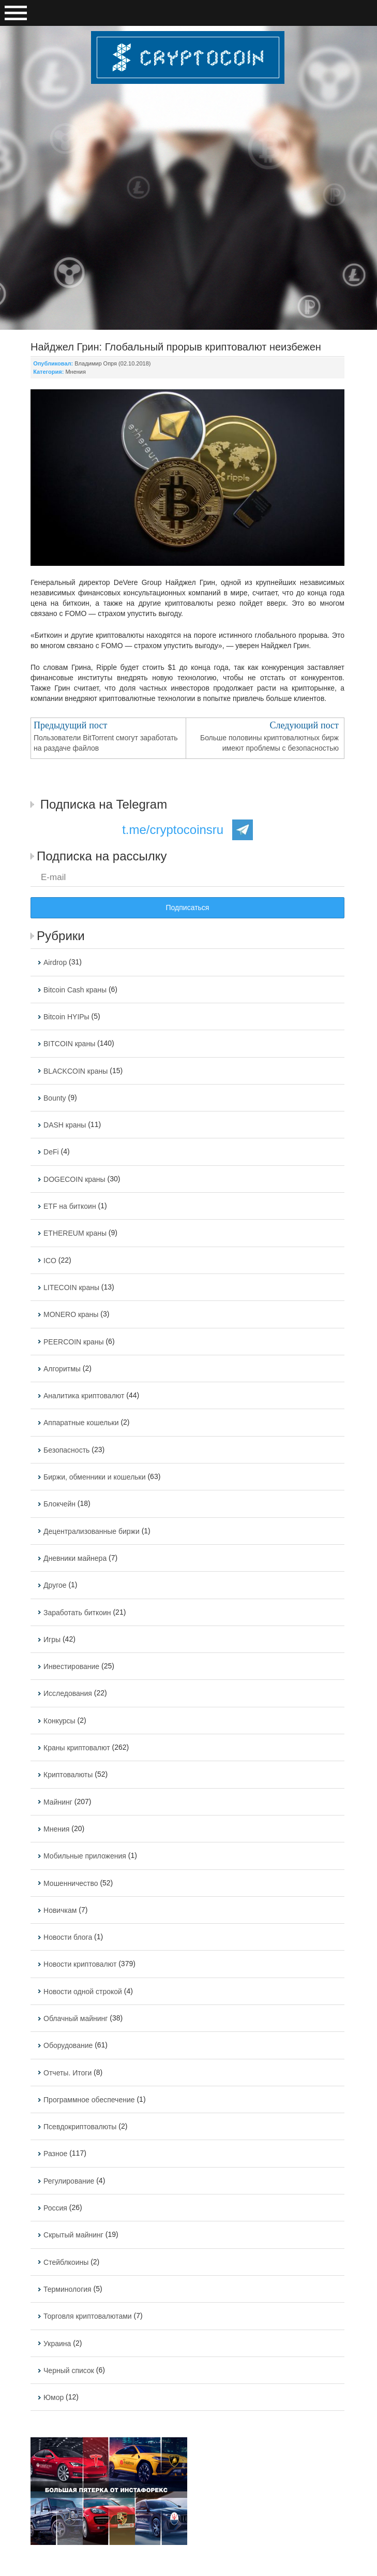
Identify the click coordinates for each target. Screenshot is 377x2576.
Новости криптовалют (79, 1964)
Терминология (67, 2289)
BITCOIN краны (69, 1044)
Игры (52, 1639)
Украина (57, 2343)
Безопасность (66, 1450)
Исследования (67, 1694)
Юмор (53, 2397)
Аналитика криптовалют (83, 1396)
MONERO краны (70, 1315)
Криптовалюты (68, 1775)
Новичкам (60, 1910)
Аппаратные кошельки (80, 1423)
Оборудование (68, 2046)
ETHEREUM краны (75, 1234)
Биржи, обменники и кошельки (94, 1477)
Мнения (75, 372)
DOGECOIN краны (74, 1179)
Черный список (68, 2370)
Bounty (54, 1098)
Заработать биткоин (77, 1612)
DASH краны (64, 1125)
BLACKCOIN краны (75, 1071)
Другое (54, 1586)
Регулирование (68, 2181)
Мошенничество (70, 1883)
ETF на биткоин (69, 1206)
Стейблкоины (65, 2262)
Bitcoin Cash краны (75, 990)
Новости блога (67, 1937)
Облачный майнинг (75, 2018)
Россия (55, 2208)
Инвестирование (71, 1666)
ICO (49, 1260)
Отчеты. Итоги (67, 2073)
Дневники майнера (75, 1558)
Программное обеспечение (89, 2100)
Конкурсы (59, 1721)
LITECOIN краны (71, 1287)
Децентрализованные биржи (91, 1531)
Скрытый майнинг (73, 2235)
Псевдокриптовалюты (79, 2127)
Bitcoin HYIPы (66, 1017)
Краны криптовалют (76, 1748)
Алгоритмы (62, 1369)
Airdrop (55, 963)
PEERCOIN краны (73, 1342)
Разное (55, 2154)
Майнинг (57, 1802)
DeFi (51, 1152)
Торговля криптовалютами (87, 2316)
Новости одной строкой (82, 1991)
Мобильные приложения (84, 1856)
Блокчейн (59, 1504)
